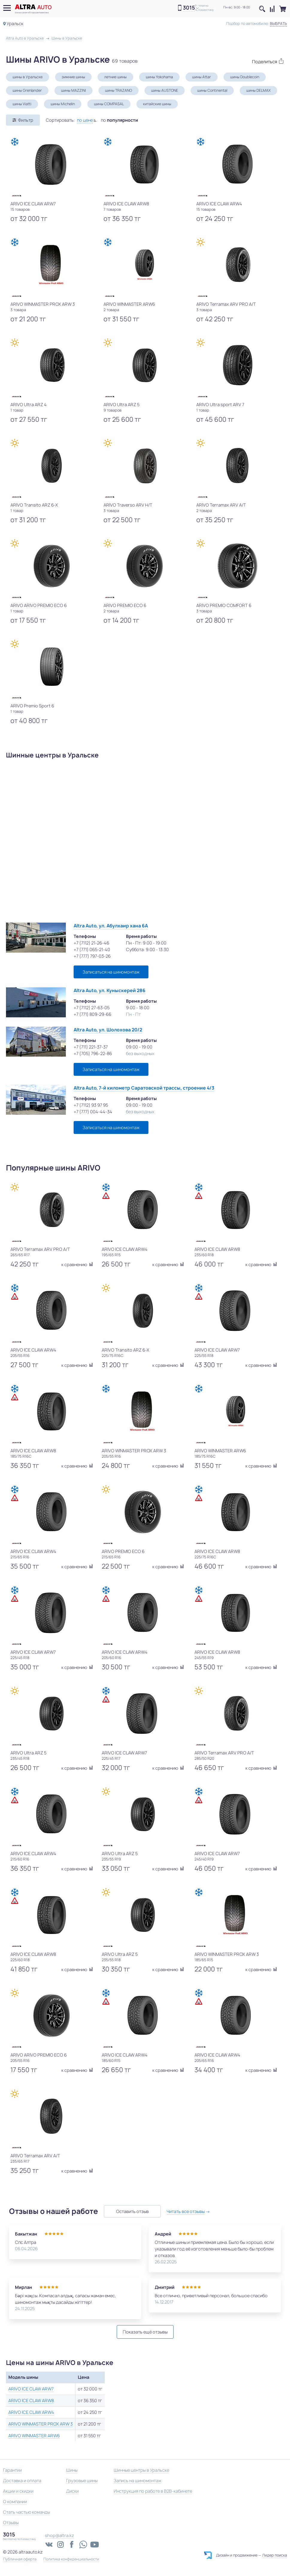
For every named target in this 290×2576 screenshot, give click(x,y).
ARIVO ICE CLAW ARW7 (31, 2389)
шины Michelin (63, 103)
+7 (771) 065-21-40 (92, 949)
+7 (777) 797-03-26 (92, 956)
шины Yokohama (159, 76)
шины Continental (212, 90)
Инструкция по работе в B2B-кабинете (153, 2491)
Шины (72, 2470)
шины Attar (201, 76)
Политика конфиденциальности (71, 2559)
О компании (15, 2501)
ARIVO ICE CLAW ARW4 (31, 2412)
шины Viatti (22, 103)
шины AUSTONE (164, 90)
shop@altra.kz (59, 2535)
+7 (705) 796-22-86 (93, 1053)
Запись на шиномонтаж (137, 2480)
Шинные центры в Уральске (141, 2470)
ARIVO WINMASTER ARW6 (34, 2435)
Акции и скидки (18, 2491)
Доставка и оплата (22, 2480)
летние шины (115, 76)
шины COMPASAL (109, 103)
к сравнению (77, 1264)
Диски (72, 2491)
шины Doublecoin (244, 76)
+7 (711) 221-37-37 (91, 1047)
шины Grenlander (27, 90)
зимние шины (73, 76)
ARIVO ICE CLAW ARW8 (31, 2400)
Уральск (15, 23)
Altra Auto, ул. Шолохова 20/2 (108, 1030)
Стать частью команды (26, 2512)
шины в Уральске (27, 76)
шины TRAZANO (118, 90)
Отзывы (11, 2522)
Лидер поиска (274, 2555)
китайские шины (157, 103)
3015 (189, 8)
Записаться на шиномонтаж (111, 972)
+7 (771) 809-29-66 (92, 1014)
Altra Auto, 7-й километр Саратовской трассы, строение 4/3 (144, 1088)
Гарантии (12, 2470)
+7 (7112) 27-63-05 (92, 1007)
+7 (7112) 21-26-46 (91, 943)
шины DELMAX (258, 90)
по (119, 120)
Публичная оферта (20, 2559)
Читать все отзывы (186, 2211)
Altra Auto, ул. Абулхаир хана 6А (111, 926)
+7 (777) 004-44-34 (93, 1111)
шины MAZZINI (73, 90)
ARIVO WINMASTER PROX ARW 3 (40, 2424)
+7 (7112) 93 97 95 (91, 1105)
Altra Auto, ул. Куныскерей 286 (109, 990)
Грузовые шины (82, 2480)
